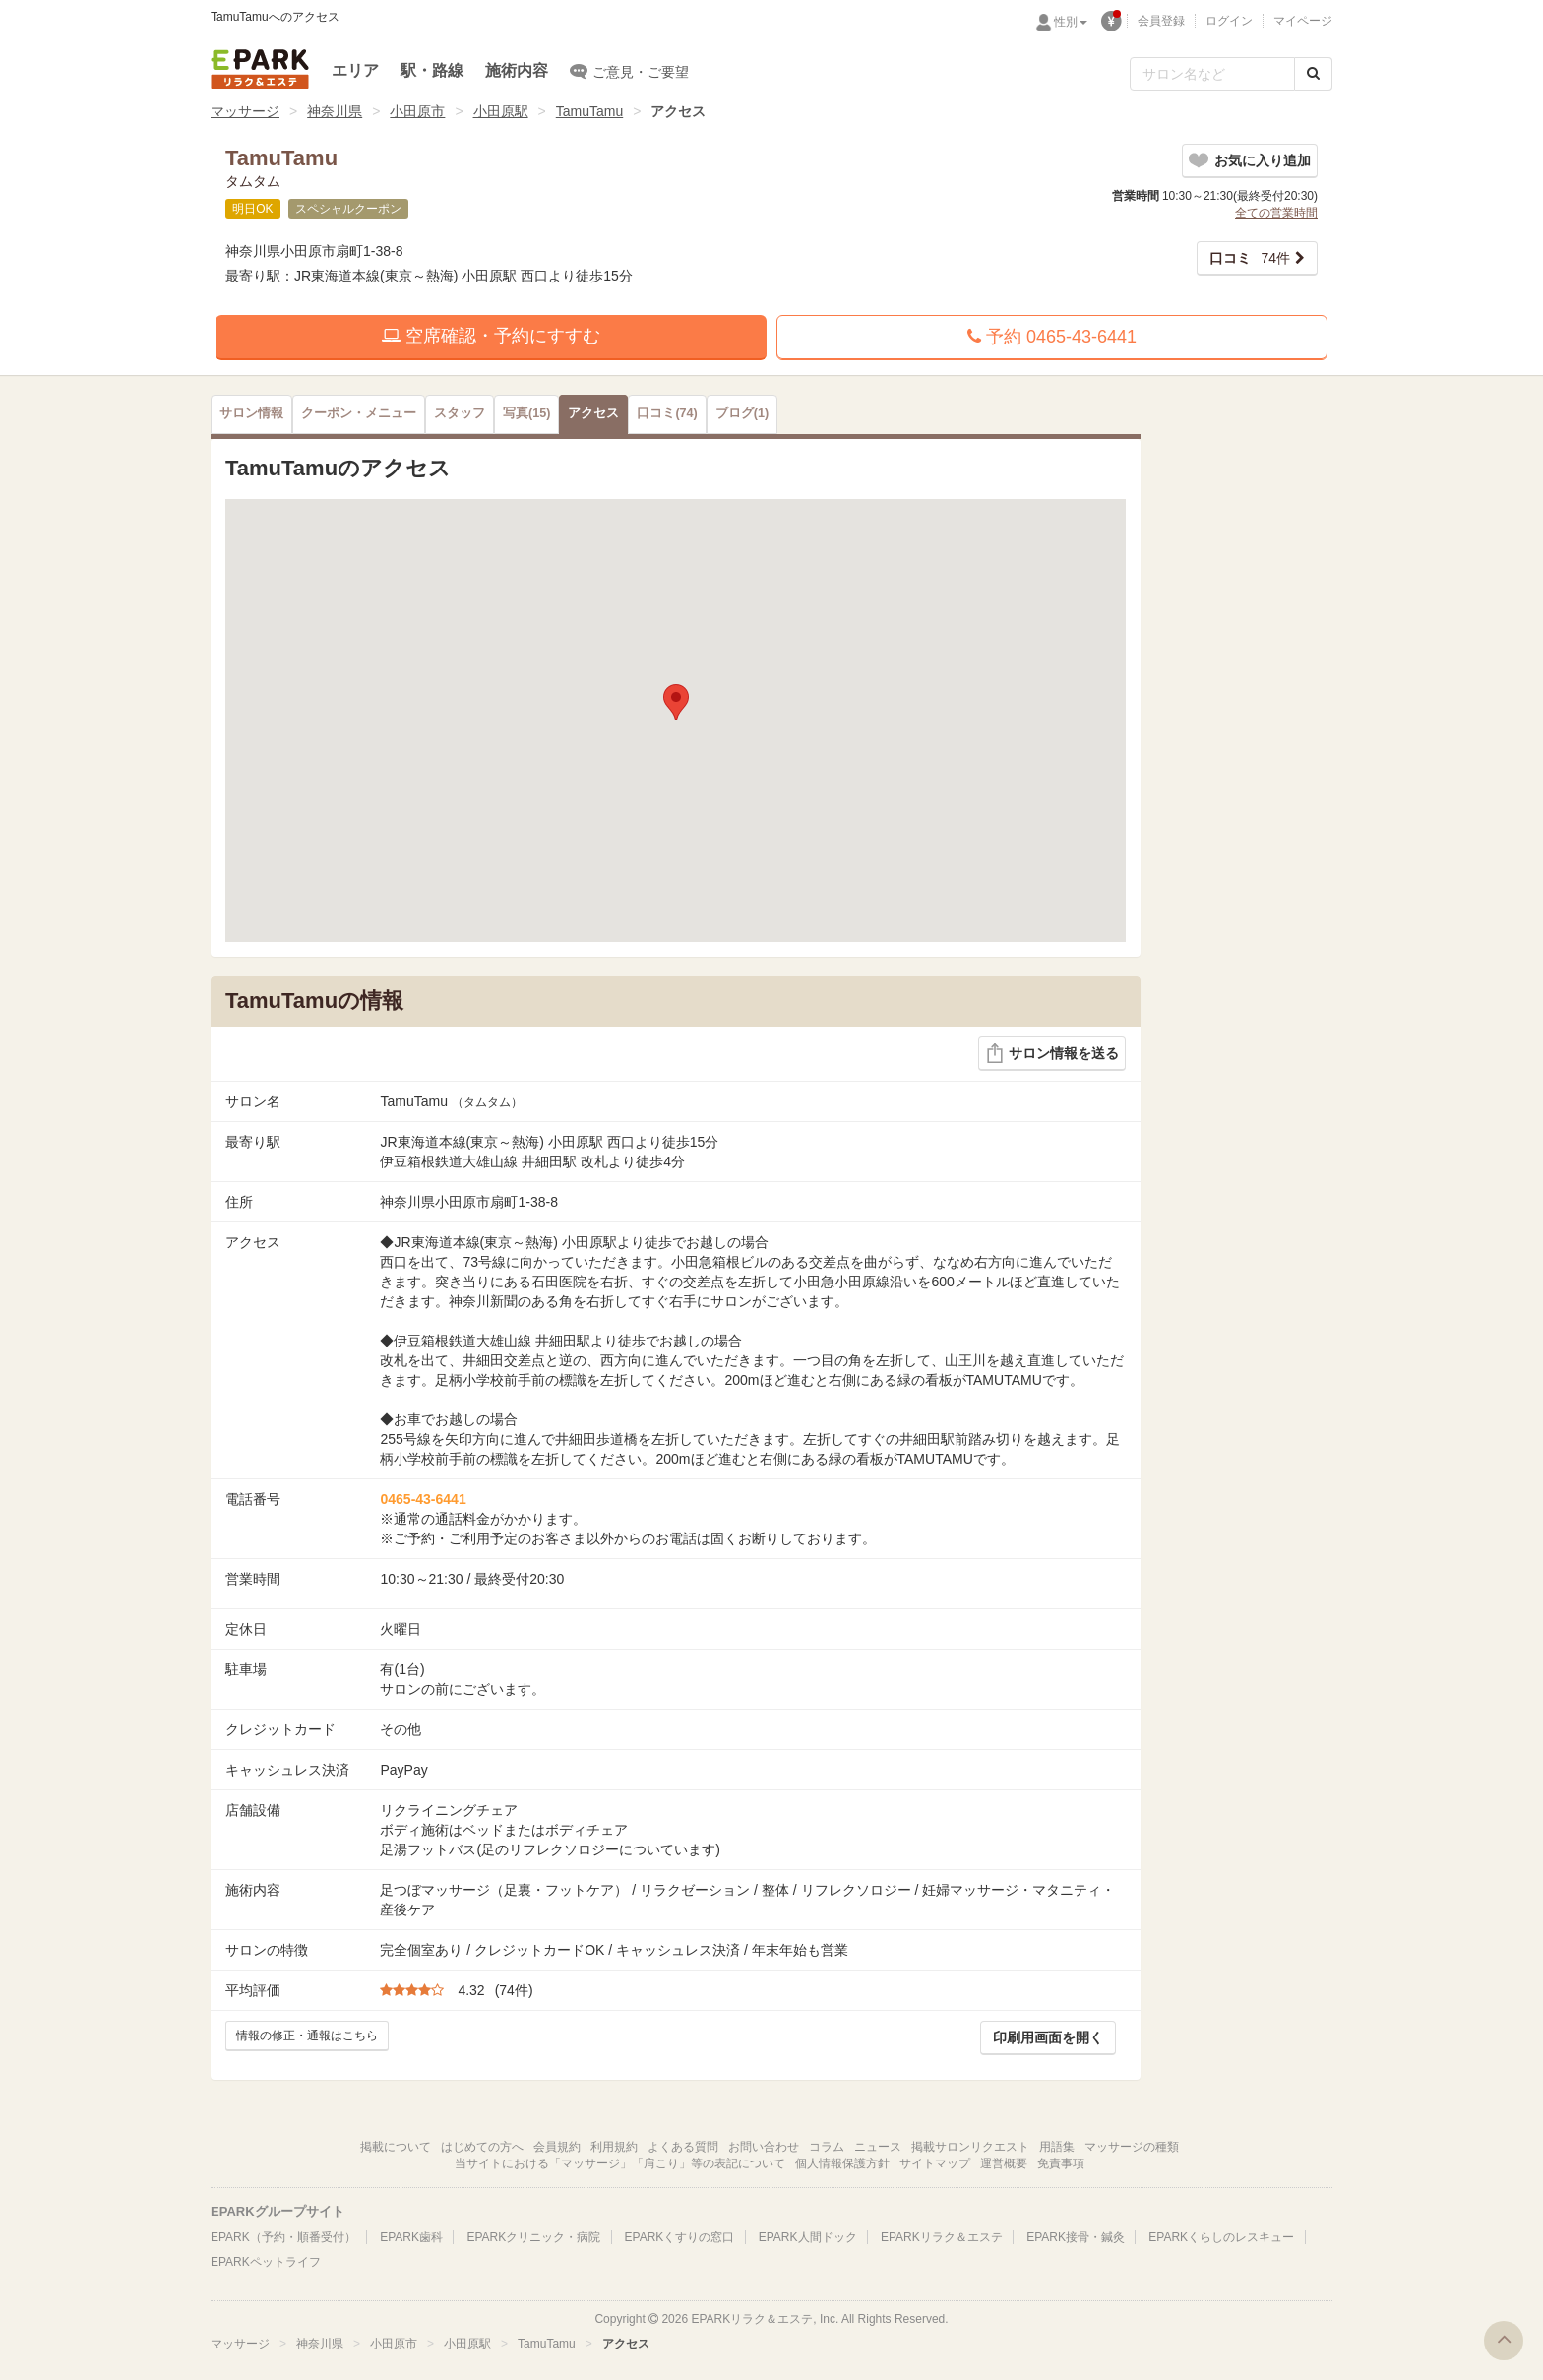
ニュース (877, 2147)
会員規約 (557, 2147)
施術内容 (516, 70)
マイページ (1302, 21)
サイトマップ (934, 2163)
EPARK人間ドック (808, 2237)
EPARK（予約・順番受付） (283, 2237)
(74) (667, 413)
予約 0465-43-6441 (1052, 336)
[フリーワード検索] (1212, 74)
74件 (1249, 258)
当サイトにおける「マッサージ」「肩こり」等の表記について (620, 2163)
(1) (742, 413)
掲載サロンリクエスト (970, 2147)
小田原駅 (500, 111)
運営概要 (1003, 2163)
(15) (526, 413)
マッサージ (245, 111)
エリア (355, 70)
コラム (826, 2147)
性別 (1070, 22)
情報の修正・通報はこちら (307, 2035)
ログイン (1229, 21)
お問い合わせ (763, 2147)
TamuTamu (589, 111)
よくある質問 (683, 2147)
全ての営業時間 (1276, 212)
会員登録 (1161, 21)
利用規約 (614, 2147)
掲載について (395, 2147)
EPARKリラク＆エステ (260, 69)
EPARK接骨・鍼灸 (1075, 2237)
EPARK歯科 (411, 2237)
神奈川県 (334, 111)
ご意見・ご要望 (629, 71)
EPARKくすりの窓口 (680, 2237)
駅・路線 (432, 70)
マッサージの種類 (1131, 2147)
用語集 (1057, 2147)
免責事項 (1060, 2163)
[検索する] (1313, 74)
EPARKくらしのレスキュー (1221, 2237)
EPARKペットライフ (266, 2262)
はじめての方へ (482, 2147)
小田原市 (417, 111)
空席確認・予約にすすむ (491, 335)
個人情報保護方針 (842, 2163)
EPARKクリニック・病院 (533, 2237)
